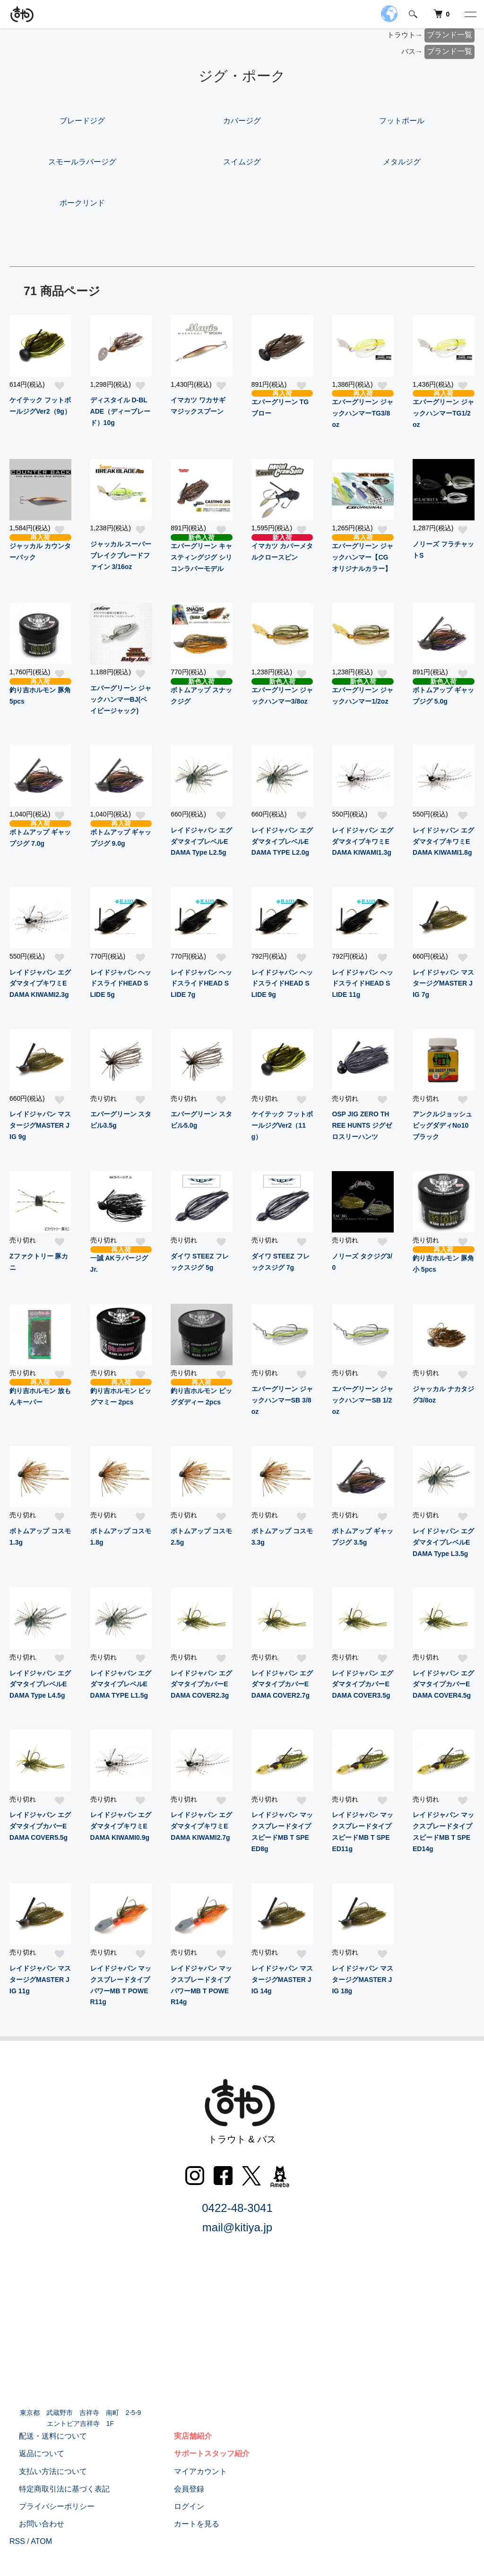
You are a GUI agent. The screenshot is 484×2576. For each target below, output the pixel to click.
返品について (32, 2453)
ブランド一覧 (449, 35)
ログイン (179, 2506)
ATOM (41, 2541)
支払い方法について (43, 2471)
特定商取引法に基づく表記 (54, 2489)
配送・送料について (43, 2436)
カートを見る (187, 2524)
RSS (17, 2541)
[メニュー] (470, 14)
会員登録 (179, 2489)
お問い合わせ (32, 2524)
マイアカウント (190, 2471)
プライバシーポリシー (47, 2506)
